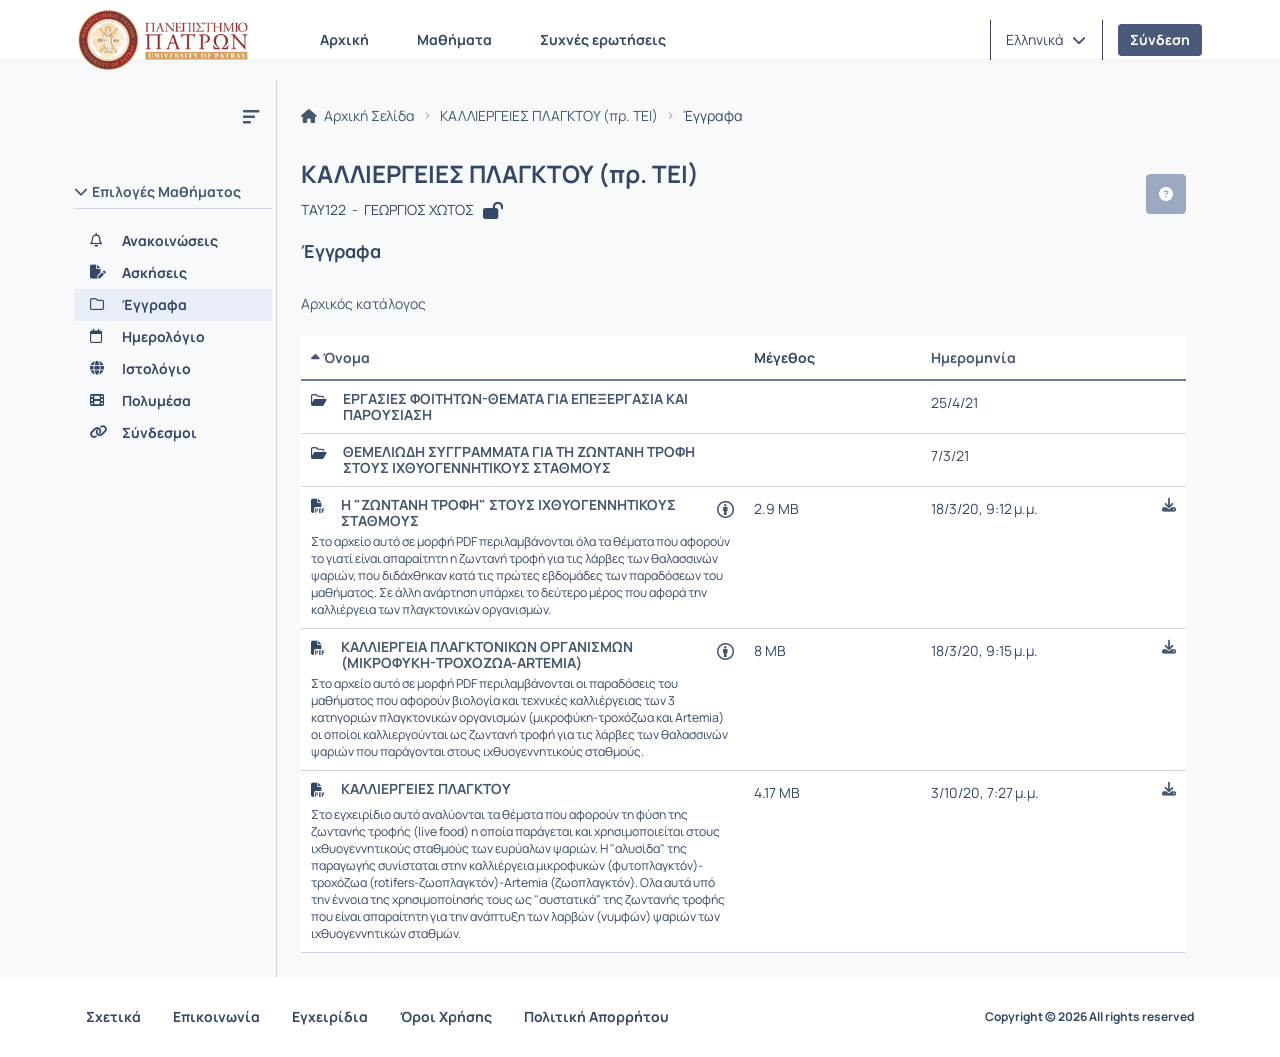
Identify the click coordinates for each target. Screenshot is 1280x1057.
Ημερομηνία (973, 357)
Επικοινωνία (216, 1016)
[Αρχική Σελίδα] (163, 40)
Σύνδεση (1160, 39)
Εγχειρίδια (330, 1016)
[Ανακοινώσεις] (173, 241)
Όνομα (340, 357)
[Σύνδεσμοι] (173, 433)
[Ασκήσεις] (173, 273)
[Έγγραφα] (173, 305)
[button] (1046, 40)
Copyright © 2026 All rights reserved (1089, 1017)
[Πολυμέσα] (173, 401)
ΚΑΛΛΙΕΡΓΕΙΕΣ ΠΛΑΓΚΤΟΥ (426, 789)
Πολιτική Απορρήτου (596, 1016)
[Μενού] (251, 116)
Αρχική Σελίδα (358, 116)
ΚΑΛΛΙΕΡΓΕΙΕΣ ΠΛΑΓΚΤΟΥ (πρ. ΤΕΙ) (549, 116)
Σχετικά (113, 1016)
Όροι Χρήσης (446, 1016)
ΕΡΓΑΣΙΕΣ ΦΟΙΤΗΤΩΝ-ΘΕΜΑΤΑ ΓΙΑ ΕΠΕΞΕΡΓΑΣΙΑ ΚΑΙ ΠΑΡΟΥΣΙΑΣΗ (515, 407)
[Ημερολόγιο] (173, 337)
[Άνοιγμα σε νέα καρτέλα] (725, 508)
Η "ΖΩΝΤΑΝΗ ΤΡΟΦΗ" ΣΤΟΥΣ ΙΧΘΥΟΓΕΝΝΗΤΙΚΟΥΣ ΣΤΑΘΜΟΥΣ (508, 513)
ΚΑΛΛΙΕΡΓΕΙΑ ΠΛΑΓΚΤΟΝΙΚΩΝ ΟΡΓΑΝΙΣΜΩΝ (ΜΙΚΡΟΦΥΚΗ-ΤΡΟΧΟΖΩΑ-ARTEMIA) (487, 655)
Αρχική (344, 39)
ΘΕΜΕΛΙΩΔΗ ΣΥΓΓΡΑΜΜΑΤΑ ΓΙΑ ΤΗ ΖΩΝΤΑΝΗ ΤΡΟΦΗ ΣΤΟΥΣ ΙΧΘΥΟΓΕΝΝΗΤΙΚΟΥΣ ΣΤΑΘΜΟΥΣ (519, 460)
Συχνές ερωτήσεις (603, 39)
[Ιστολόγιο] (173, 369)
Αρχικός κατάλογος (363, 304)
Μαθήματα (454, 39)
